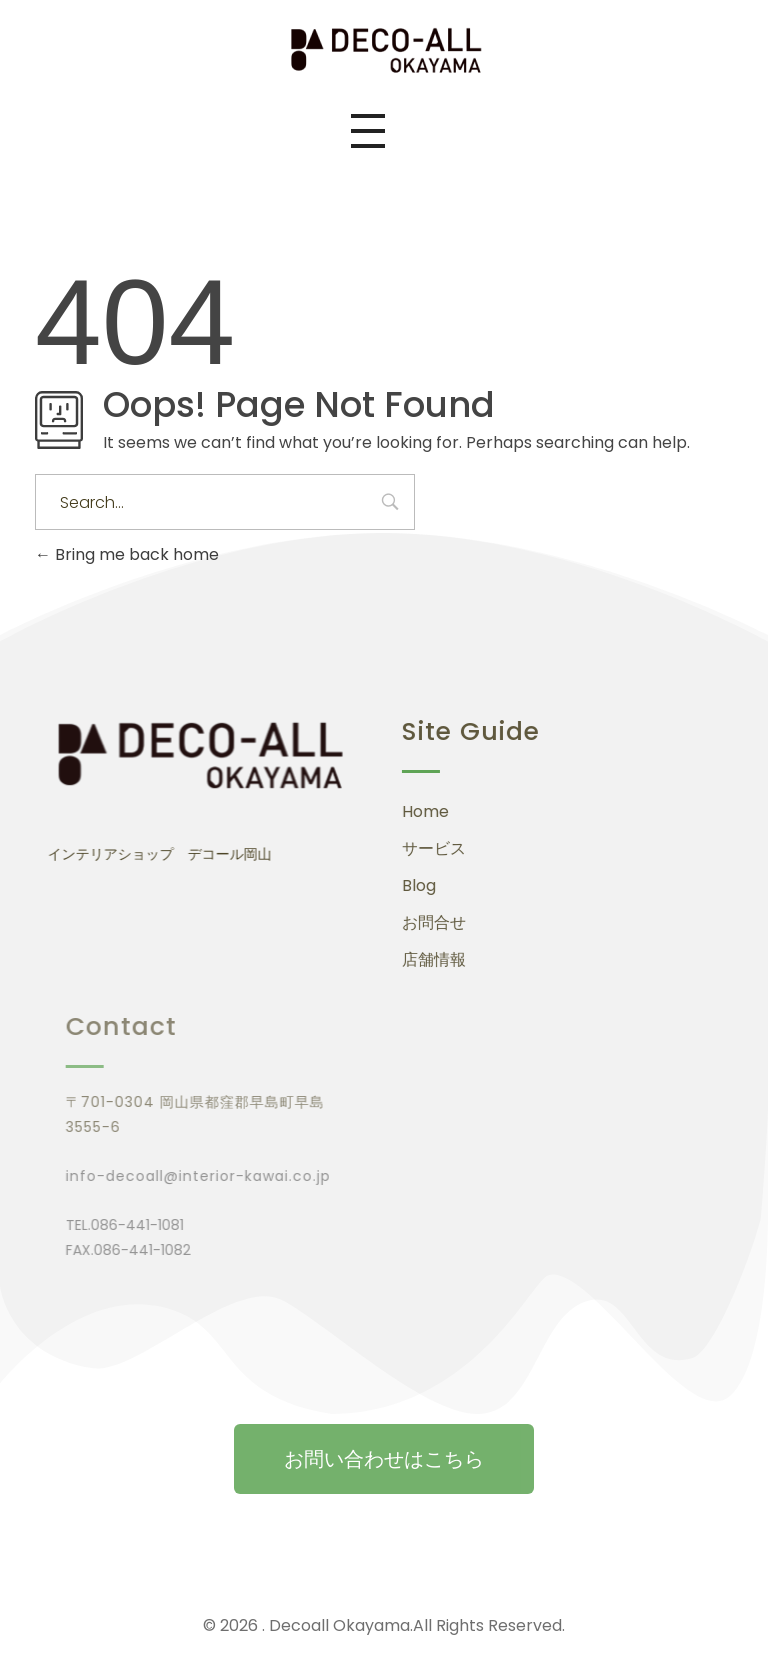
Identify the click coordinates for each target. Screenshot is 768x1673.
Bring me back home (127, 554)
